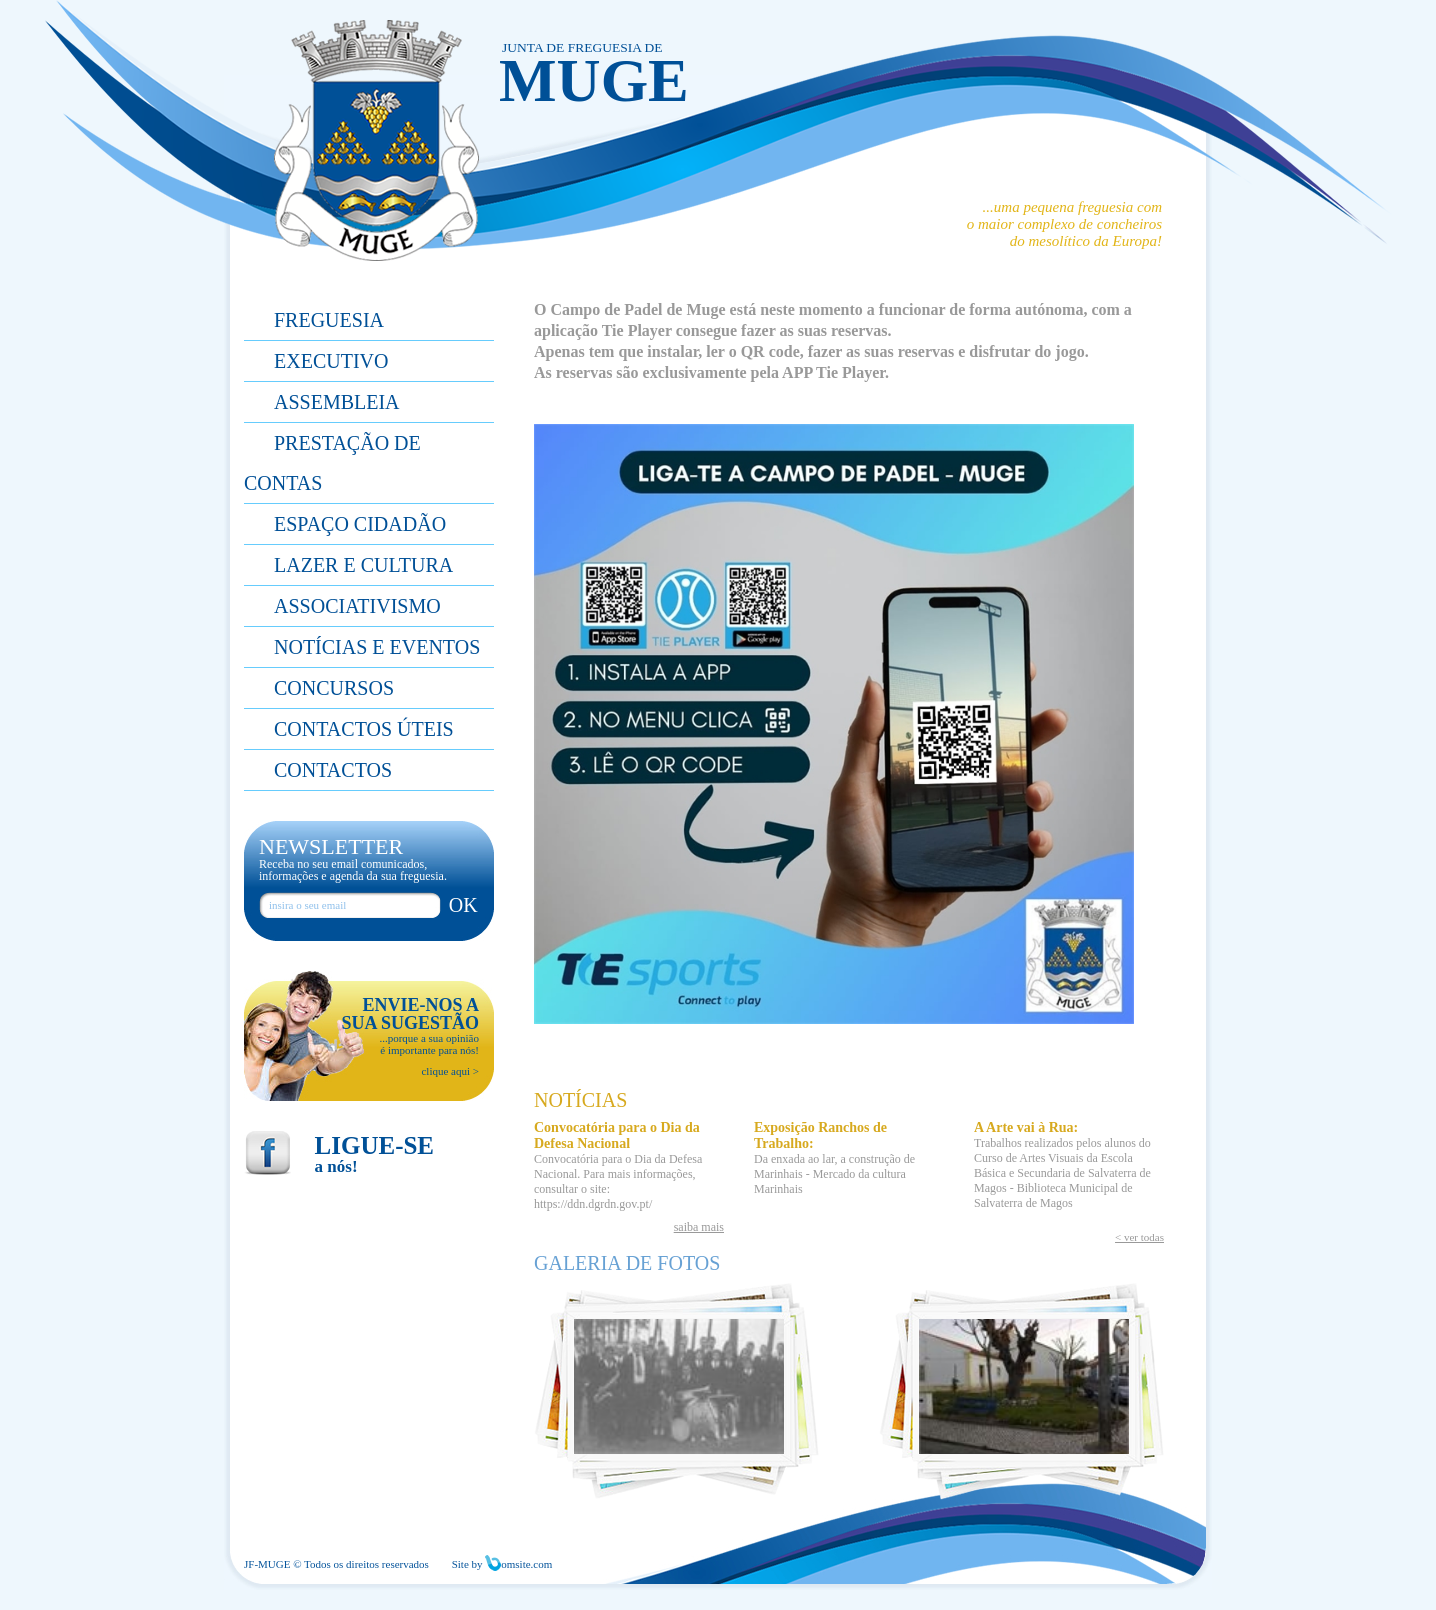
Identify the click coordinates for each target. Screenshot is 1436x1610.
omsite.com (518, 1564)
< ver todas (1139, 1237)
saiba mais (699, 1227)
